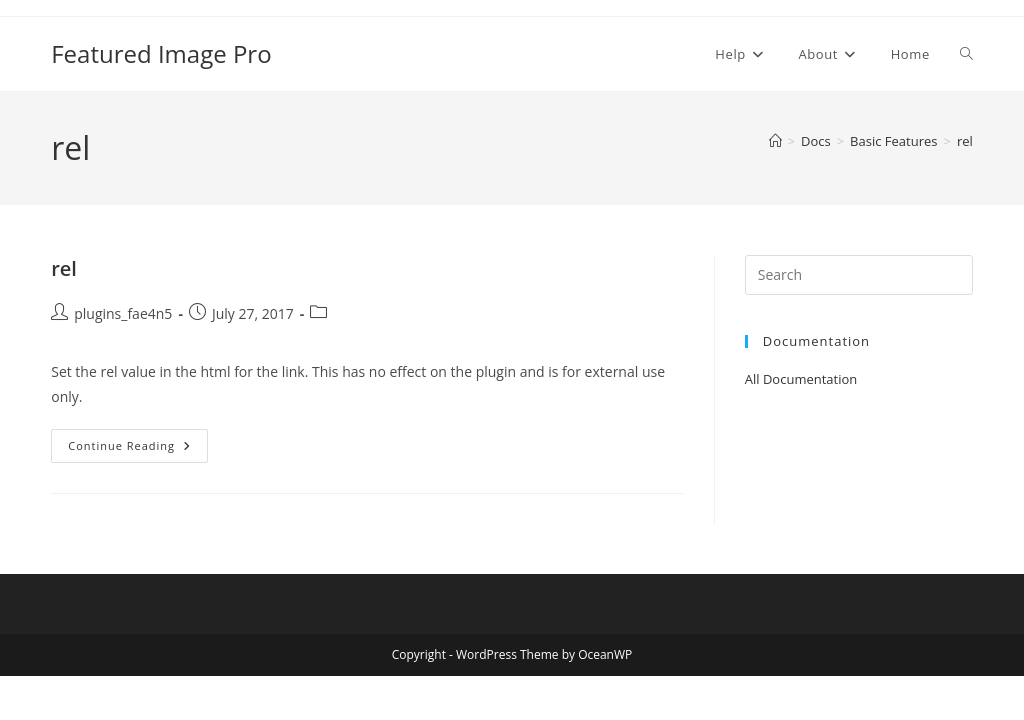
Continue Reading (132, 445)
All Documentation (801, 379)
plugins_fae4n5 (123, 313)
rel (965, 141)
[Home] (775, 141)
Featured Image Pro (161, 53)
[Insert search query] (859, 275)
